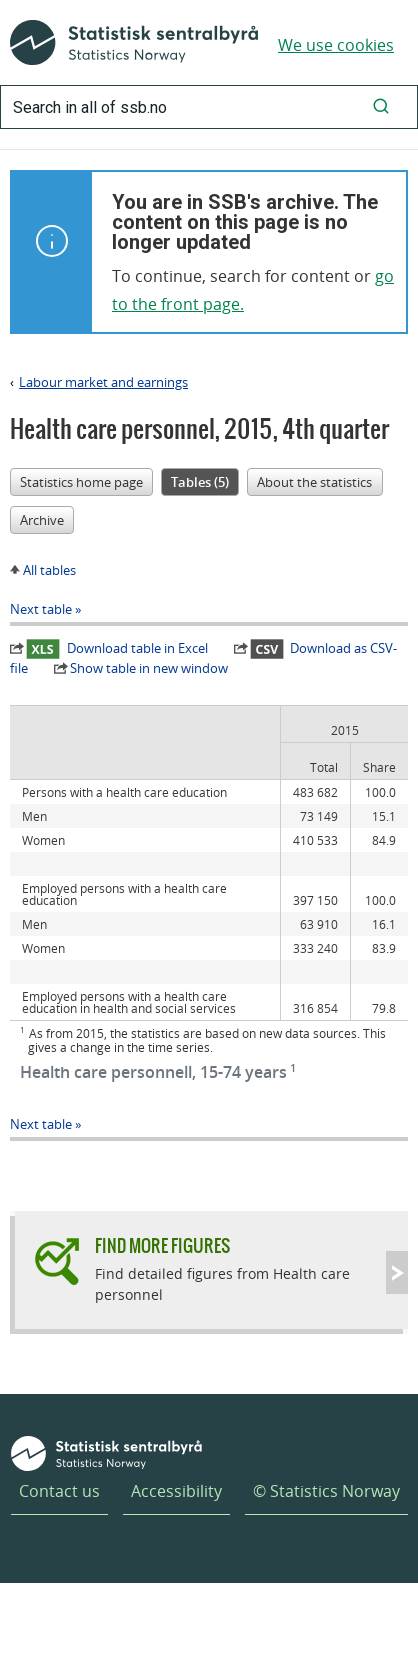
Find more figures (162, 1245)
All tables (49, 570)
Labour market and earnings (103, 382)
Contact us (59, 1491)
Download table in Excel (117, 648)
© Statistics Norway (326, 1491)
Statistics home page (81, 482)
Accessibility (176, 1491)
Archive (42, 520)
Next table (41, 609)
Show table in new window (149, 668)
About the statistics (314, 482)
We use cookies (336, 45)
